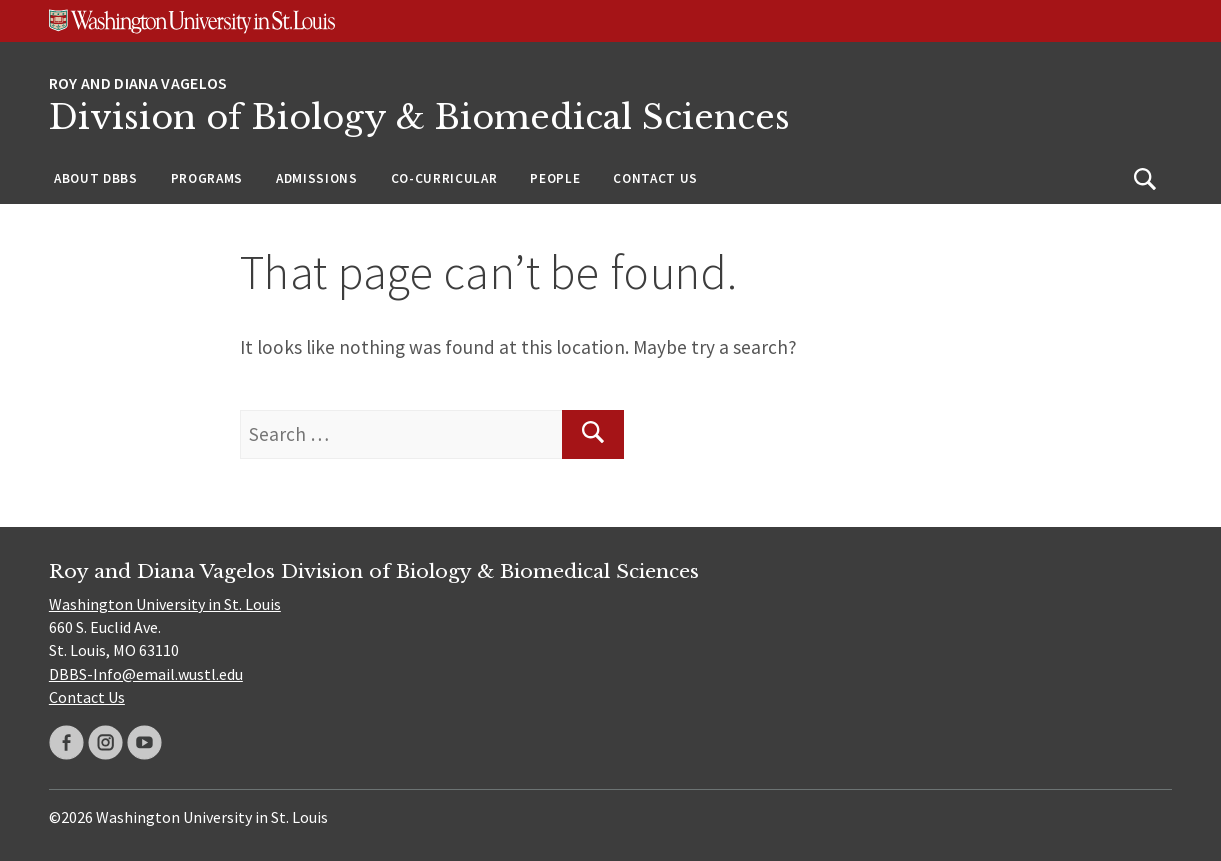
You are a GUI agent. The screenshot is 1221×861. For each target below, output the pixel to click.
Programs (207, 178)
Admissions (317, 178)
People (555, 178)
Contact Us (655, 178)
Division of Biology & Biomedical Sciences (419, 117)
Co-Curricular (444, 178)
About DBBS (96, 178)
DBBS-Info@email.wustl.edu (146, 674)
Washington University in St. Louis (165, 604)
